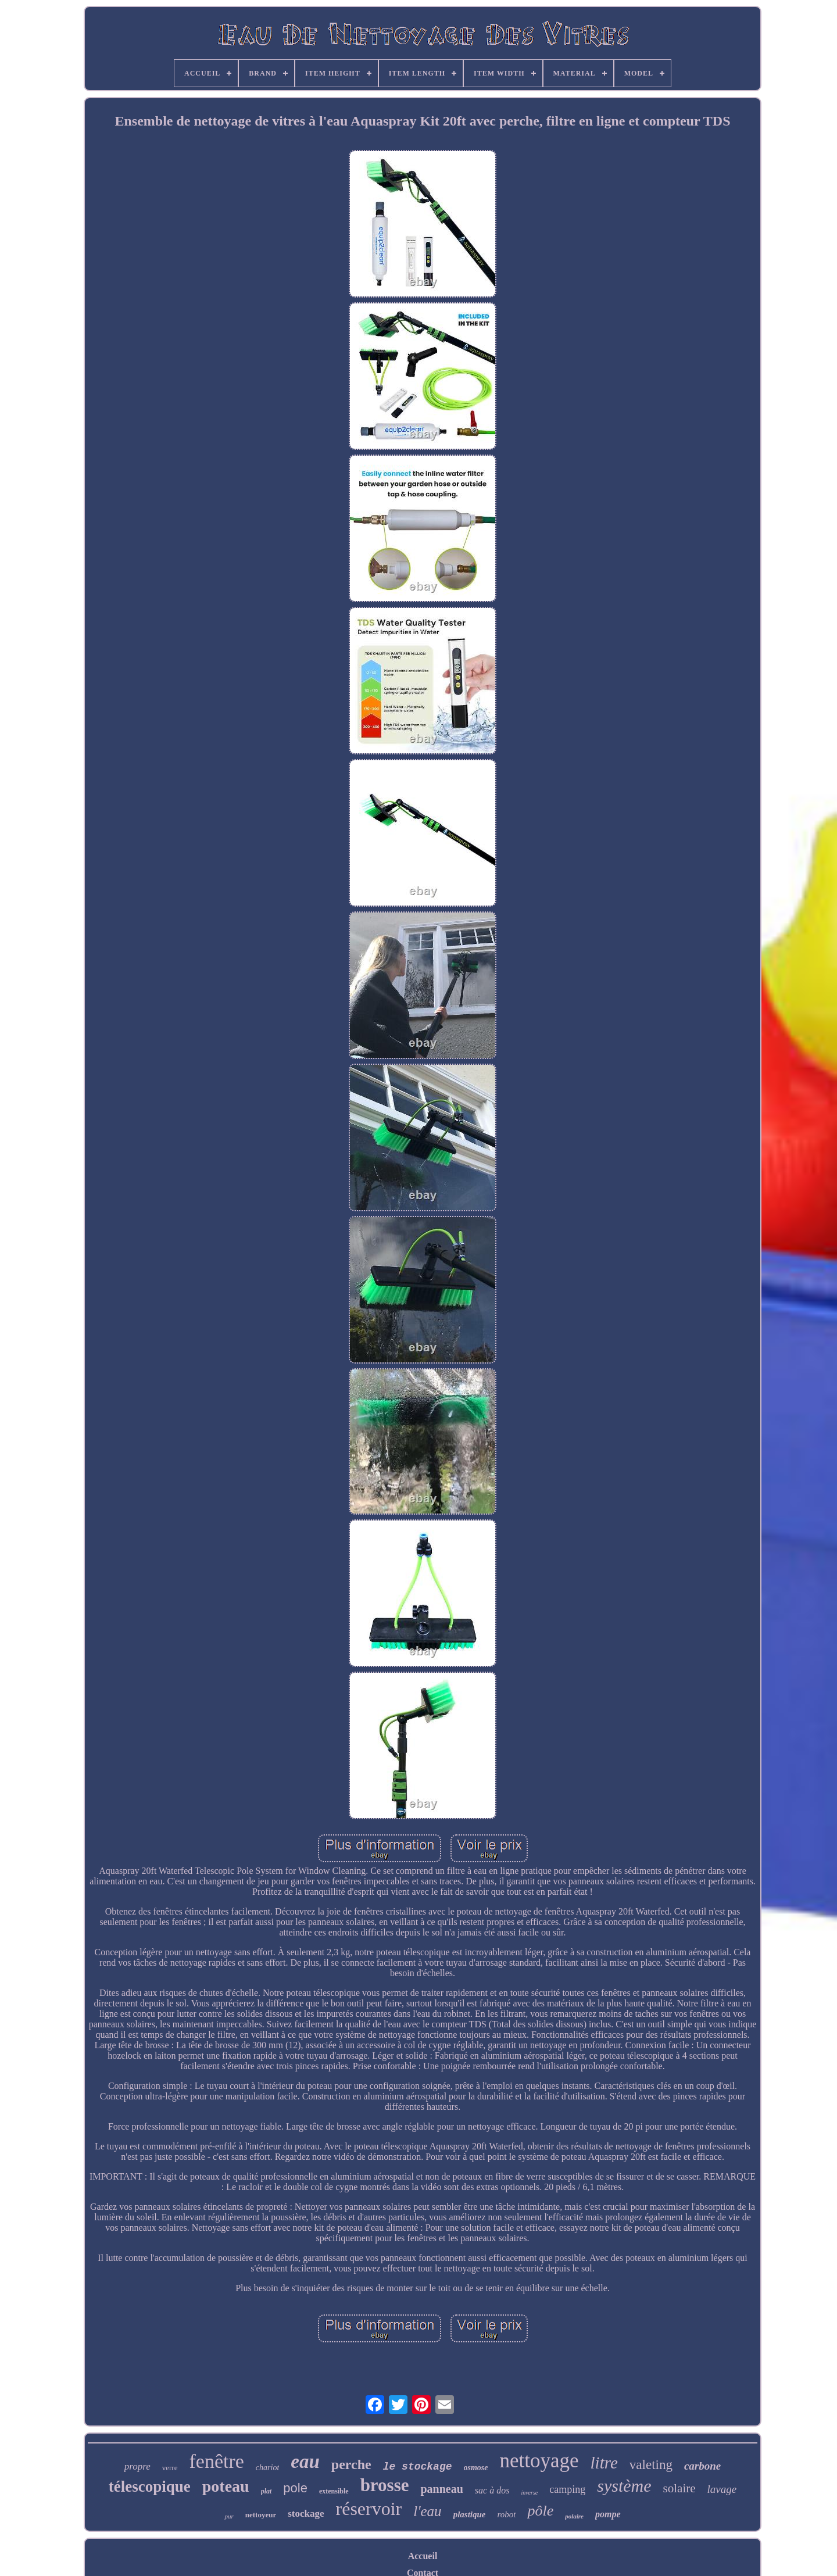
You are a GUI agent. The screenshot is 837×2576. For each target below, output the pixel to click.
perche (351, 2464)
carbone (702, 2466)
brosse (384, 2485)
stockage (306, 2513)
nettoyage (539, 2460)
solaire (679, 2488)
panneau (441, 2488)
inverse (529, 2492)
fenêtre (216, 2461)
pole (295, 2488)
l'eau (427, 2511)
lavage (722, 2489)
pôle (540, 2510)
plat (266, 2491)
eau (305, 2461)
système (624, 2485)
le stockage (417, 2467)
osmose (476, 2467)
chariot (267, 2467)
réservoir (369, 2508)
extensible (334, 2491)
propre (137, 2466)
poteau (225, 2486)
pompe (608, 2514)
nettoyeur (260, 2514)
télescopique (150, 2486)
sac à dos (492, 2490)
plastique (469, 2514)
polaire (574, 2516)
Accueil (423, 2556)
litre (604, 2462)
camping (567, 2489)
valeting (651, 2464)
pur (228, 2516)
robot (506, 2514)
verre (170, 2467)
